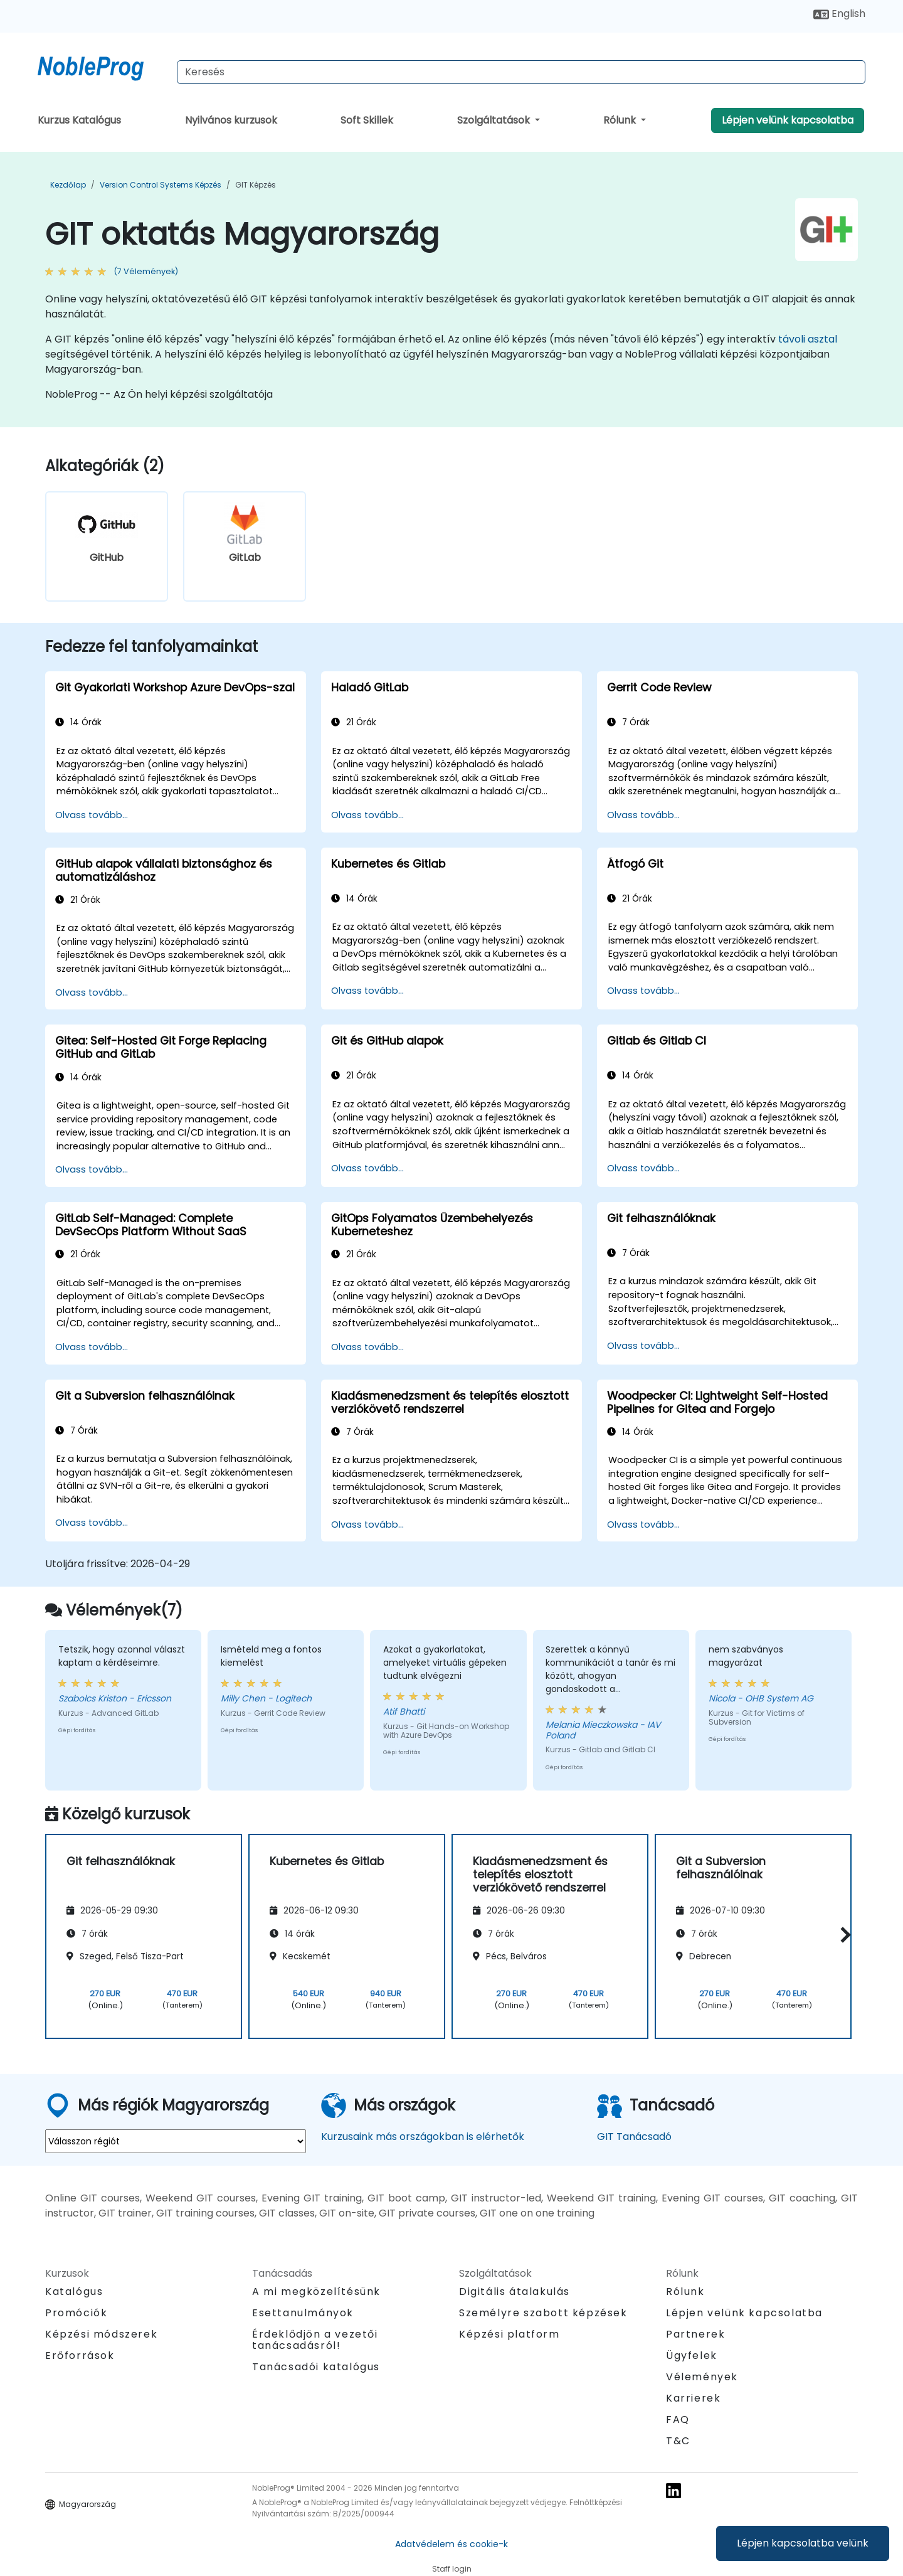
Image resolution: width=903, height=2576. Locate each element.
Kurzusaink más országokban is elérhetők (422, 2136)
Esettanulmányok (303, 2313)
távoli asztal (807, 339)
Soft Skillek (367, 120)
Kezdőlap (68, 184)
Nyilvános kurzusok (231, 120)
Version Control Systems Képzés (160, 184)
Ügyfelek (691, 2355)
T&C (678, 2441)
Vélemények (702, 2377)
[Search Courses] (521, 72)
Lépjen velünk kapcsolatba (787, 120)
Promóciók (76, 2313)
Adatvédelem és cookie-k (451, 2544)
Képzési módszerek (101, 2334)
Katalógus (74, 2291)
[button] (842, 1934)
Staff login (452, 2568)
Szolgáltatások (494, 120)
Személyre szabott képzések (543, 2313)
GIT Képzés (255, 184)
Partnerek (695, 2334)
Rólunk (620, 120)
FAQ (678, 2419)
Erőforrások (80, 2355)
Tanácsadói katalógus (316, 2367)
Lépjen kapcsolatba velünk (803, 2543)
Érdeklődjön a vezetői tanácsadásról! (315, 2340)
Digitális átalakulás (514, 2291)
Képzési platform (509, 2334)
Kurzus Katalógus (79, 120)
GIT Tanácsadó (634, 2136)
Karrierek (693, 2398)
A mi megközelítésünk (316, 2291)
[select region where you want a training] (175, 2141)
